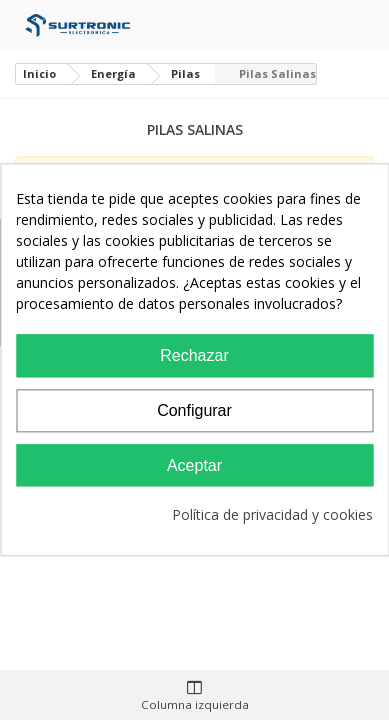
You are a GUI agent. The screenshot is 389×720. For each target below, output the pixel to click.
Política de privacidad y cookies (272, 515)
